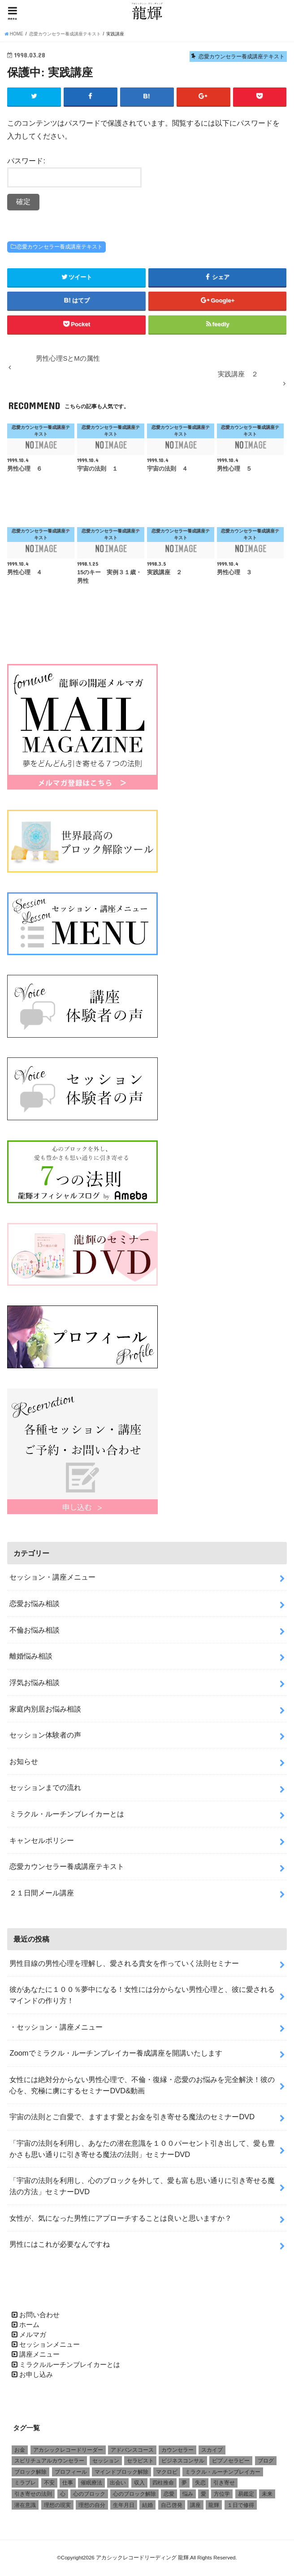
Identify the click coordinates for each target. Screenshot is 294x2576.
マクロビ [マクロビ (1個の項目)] (166, 2473)
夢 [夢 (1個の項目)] (184, 2483)
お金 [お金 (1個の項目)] (19, 2451)
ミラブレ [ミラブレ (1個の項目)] (25, 2483)
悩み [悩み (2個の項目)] (187, 2495)
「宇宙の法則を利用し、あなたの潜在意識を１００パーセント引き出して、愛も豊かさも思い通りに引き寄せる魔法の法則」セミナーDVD (142, 2149)
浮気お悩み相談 (34, 1683)
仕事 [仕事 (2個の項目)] (67, 2483)
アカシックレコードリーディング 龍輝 (142, 2558)
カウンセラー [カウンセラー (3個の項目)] (177, 2451)
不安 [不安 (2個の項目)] (49, 2483)
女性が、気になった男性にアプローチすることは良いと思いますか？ (120, 2219)
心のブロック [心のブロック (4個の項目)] (89, 2495)
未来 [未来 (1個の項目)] (267, 2495)
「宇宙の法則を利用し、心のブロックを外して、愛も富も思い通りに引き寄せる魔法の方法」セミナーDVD (142, 2186)
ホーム (29, 2325)
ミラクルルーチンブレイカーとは (69, 2365)
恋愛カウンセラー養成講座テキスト (60, 248)
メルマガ (32, 2335)
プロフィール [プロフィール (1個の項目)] (71, 2473)
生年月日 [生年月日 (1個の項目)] (123, 2506)
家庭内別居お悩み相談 (45, 1709)
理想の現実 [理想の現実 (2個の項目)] (57, 2506)
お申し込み (36, 2375)
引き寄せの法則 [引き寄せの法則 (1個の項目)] (33, 2495)
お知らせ (23, 1762)
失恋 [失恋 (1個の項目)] (200, 2483)
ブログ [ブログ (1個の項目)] (266, 2461)
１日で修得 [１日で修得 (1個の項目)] (240, 2506)
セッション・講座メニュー (52, 1578)
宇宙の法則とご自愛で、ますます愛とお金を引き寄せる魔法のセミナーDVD (132, 2117)
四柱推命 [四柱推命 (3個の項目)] (163, 2483)
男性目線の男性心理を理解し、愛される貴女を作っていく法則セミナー (124, 1964)
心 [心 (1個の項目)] (62, 2495)
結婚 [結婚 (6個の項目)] (147, 2506)
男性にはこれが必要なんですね (59, 2245)
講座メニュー (39, 2355)
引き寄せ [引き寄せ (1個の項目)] (224, 2483)
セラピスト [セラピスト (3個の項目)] (140, 2461)
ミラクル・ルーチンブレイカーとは (66, 1815)
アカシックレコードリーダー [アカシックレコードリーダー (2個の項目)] (68, 2451)
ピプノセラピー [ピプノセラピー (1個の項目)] (231, 2461)
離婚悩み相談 (30, 1657)
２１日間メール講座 (41, 1894)
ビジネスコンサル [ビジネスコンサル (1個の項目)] (182, 2461)
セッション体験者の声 (45, 1736)
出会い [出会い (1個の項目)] (118, 2483)
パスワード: (74, 172)
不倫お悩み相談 (34, 1631)
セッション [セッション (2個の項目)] (105, 2461)
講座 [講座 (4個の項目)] (195, 2506)
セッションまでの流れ (45, 1788)
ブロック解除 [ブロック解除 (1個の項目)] (30, 2473)
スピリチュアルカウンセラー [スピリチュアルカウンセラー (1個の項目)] (49, 2461)
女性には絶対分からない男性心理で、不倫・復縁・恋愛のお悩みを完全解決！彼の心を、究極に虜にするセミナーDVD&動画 (142, 2086)
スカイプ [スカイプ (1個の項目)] (212, 2451)
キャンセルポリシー (41, 1841)
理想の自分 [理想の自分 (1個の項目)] (91, 2506)
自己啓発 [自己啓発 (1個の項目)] (171, 2506)
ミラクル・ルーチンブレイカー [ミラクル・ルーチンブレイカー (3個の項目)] (222, 2473)
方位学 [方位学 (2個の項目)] (222, 2495)
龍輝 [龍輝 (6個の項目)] (213, 2506)
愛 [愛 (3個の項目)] (203, 2495)
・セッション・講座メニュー (56, 2028)
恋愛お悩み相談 (34, 1604)
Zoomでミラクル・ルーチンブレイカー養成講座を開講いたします (115, 2054)
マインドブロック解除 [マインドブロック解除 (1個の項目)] (121, 2473)
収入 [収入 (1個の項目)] (139, 2483)
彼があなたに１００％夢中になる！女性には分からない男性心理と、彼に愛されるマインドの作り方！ (142, 1995)
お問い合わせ (39, 2315)
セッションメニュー (49, 2345)
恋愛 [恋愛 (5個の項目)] (169, 2495)
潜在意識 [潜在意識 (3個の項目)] (25, 2506)
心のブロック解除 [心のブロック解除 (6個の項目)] (134, 2495)
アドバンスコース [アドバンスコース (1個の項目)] (132, 2451)
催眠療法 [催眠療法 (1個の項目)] (91, 2483)
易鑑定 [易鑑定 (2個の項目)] (246, 2495)
